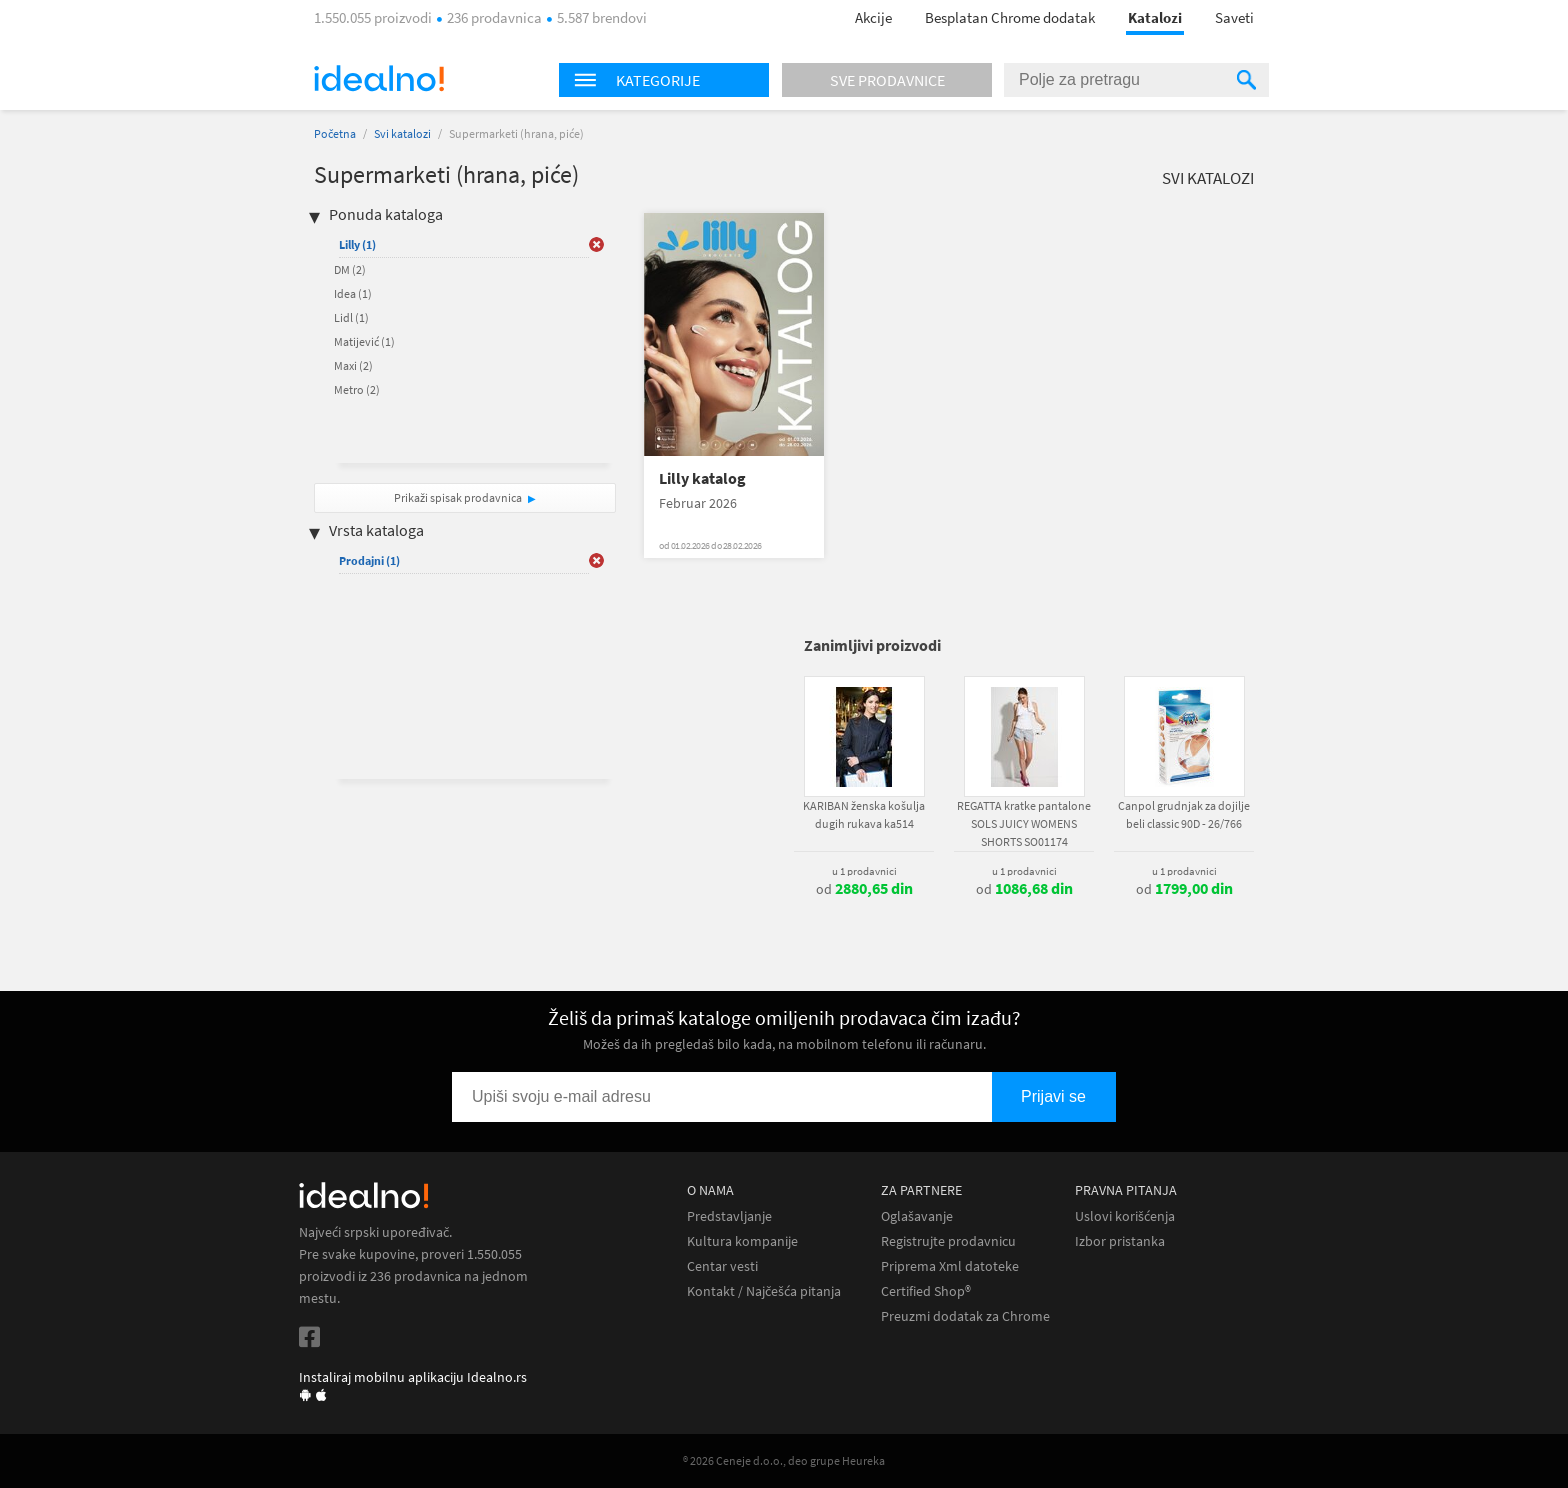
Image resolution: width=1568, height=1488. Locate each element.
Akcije (873, 17)
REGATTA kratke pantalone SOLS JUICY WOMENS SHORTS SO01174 (1024, 823)
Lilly (357, 244)
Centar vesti (722, 1266)
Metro (357, 389)
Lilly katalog (702, 478)
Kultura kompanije (742, 1241)
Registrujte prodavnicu (948, 1241)
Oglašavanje (917, 1216)
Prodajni (369, 560)
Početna (335, 133)
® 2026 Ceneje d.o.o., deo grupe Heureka (784, 1460)
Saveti (1234, 17)
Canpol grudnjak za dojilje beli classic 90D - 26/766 (1184, 814)
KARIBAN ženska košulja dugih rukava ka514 (864, 814)
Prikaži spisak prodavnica (458, 497)
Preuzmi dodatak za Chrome (965, 1316)
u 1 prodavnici (864, 871)
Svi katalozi (402, 133)
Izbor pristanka (1120, 1241)
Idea (353, 293)
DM (350, 269)
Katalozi (1155, 17)
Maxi (353, 365)
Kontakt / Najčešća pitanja (764, 1291)
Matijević (364, 341)
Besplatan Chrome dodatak (1010, 17)
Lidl (351, 317)
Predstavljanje (729, 1216)
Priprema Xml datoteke (950, 1266)
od (864, 889)
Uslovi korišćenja (1125, 1216)
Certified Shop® (926, 1291)
